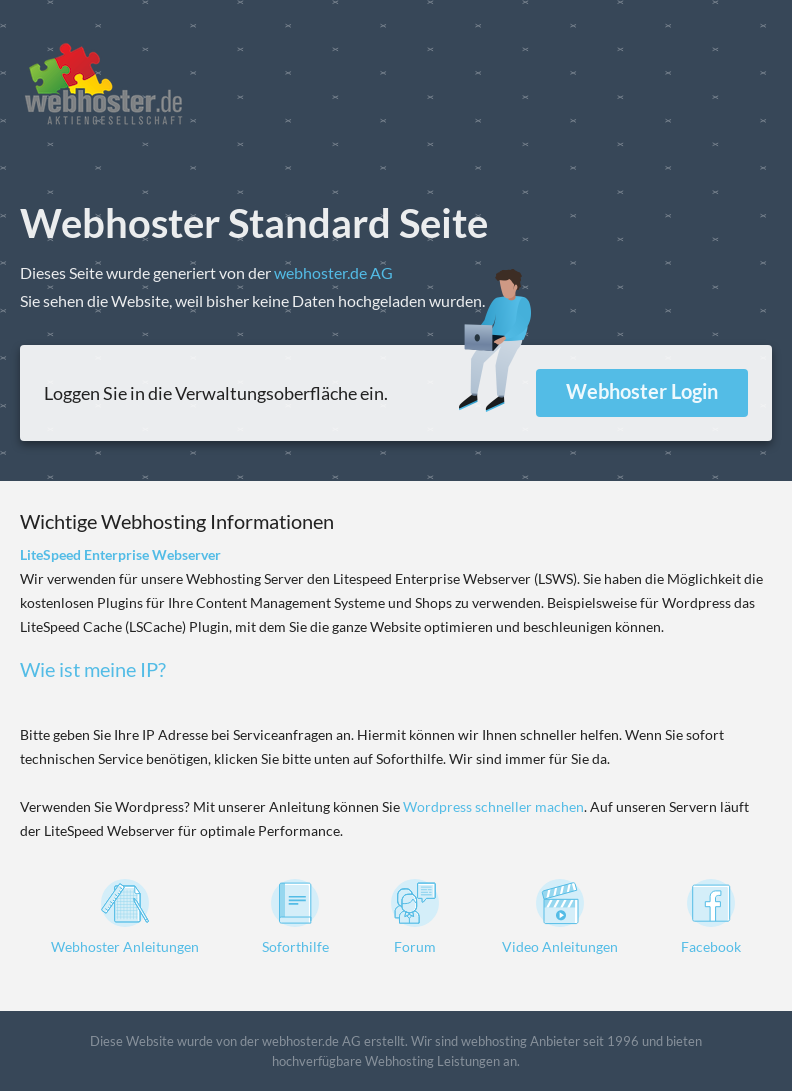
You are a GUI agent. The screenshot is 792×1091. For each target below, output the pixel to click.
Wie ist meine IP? (93, 669)
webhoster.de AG (333, 272)
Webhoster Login (642, 391)
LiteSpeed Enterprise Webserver (120, 554)
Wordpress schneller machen (493, 806)
